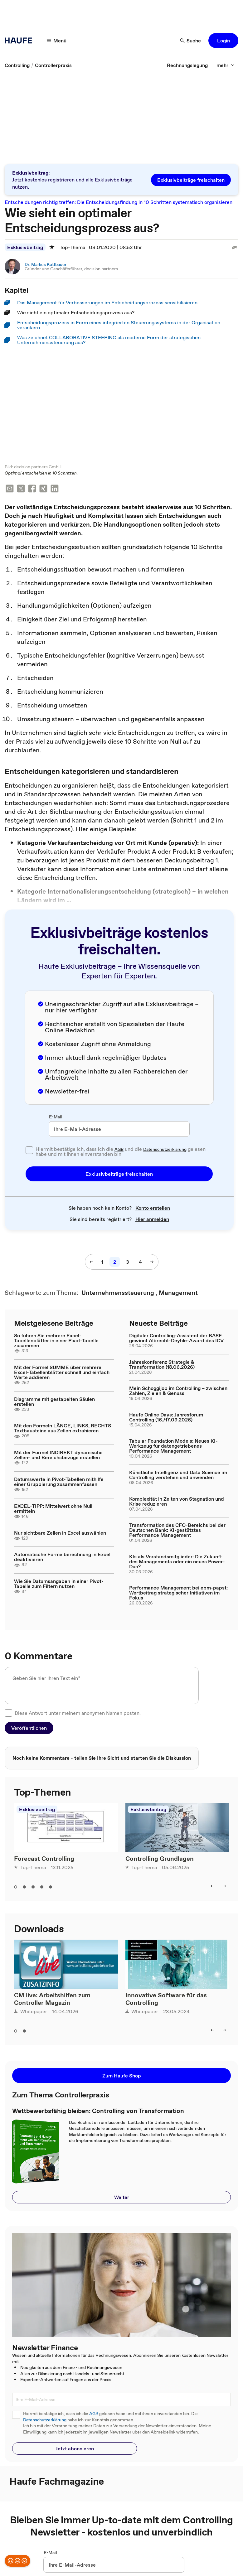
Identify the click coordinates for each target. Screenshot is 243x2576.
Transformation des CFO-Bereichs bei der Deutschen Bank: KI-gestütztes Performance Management (177, 1530)
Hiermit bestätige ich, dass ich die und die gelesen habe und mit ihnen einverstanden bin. (121, 1152)
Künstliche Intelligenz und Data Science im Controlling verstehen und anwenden (178, 1475)
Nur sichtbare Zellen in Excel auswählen (60, 1533)
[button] (223, 40)
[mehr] (225, 65)
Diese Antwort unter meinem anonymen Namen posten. (78, 1713)
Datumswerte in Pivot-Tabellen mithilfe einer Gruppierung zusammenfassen (59, 1482)
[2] (114, 1262)
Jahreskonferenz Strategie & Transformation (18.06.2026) (162, 1365)
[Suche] (191, 40)
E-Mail (55, 1117)
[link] (17, 65)
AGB (119, 1150)
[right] (224, 1886)
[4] (140, 1262)
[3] (127, 1262)
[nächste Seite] (152, 1262)
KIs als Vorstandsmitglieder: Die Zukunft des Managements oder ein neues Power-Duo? (177, 1561)
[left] (212, 1886)
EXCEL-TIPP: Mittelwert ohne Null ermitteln (53, 1509)
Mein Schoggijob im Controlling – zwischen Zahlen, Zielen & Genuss (178, 1391)
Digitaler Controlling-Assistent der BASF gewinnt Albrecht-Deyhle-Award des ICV (176, 1338)
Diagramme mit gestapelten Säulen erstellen (54, 1402)
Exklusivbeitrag (25, 247)
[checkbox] (29, 1151)
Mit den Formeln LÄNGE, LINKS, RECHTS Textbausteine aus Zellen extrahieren (62, 1429)
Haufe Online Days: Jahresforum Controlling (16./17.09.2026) (166, 1418)
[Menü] (56, 40)
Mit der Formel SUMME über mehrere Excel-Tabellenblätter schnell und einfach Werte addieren (61, 1372)
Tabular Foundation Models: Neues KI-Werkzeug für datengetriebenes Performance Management (173, 1446)
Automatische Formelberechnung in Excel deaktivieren (62, 1557)
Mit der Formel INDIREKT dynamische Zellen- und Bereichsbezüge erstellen (58, 1455)
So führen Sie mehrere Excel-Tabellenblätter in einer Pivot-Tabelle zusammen (56, 1341)
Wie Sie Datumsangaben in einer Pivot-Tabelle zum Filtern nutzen (59, 1584)
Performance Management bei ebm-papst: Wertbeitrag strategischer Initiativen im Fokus (178, 1593)
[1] (102, 1262)
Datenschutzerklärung (165, 1150)
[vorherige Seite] (91, 1262)
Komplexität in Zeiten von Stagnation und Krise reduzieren (176, 1502)
